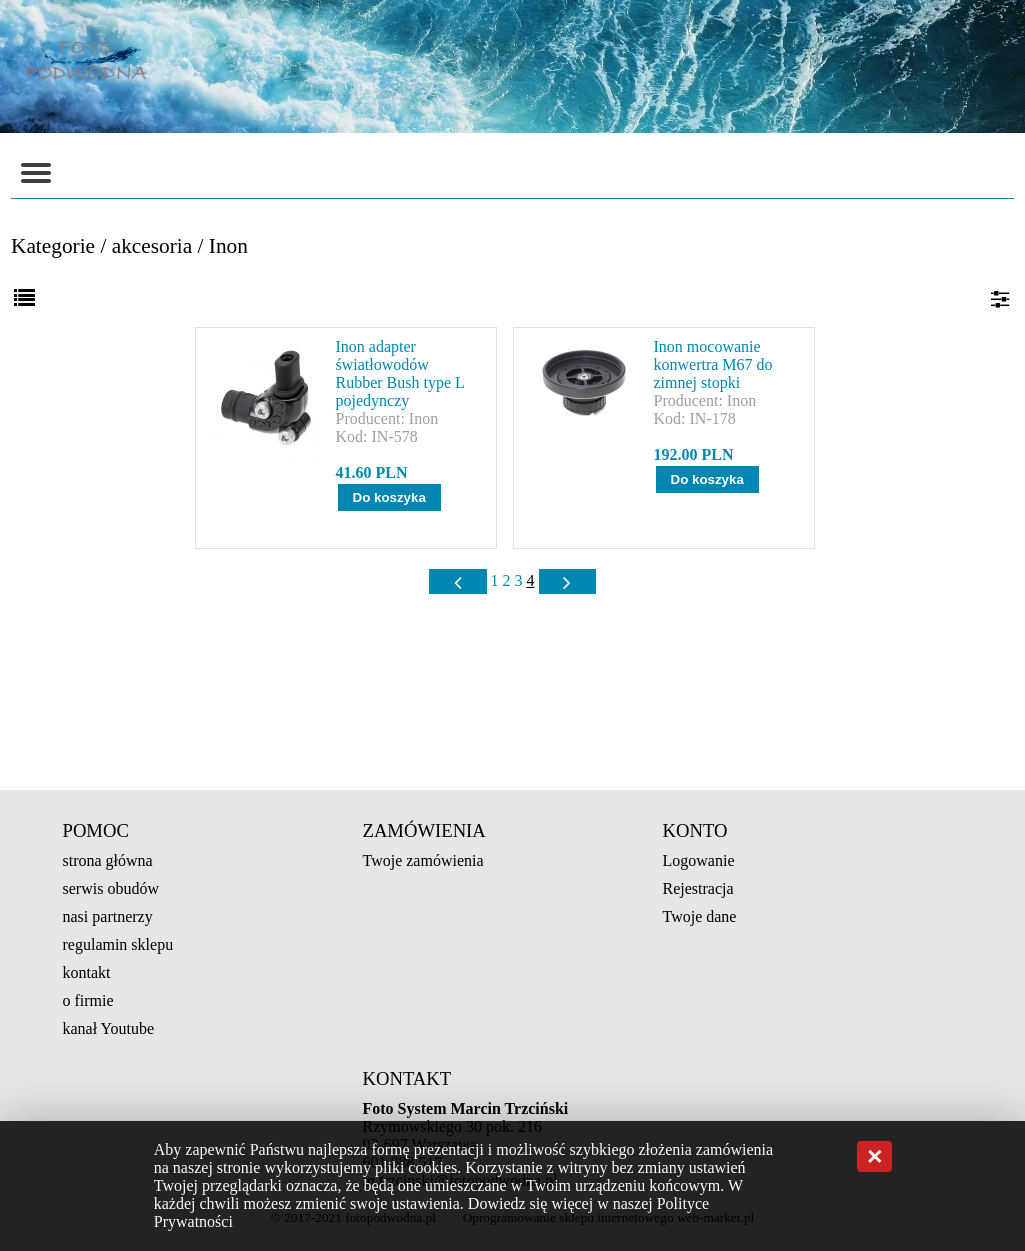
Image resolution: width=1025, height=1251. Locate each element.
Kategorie (53, 246)
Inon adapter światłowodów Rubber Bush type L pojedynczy (400, 373)
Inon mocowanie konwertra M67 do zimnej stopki (713, 364)
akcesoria (152, 246)
